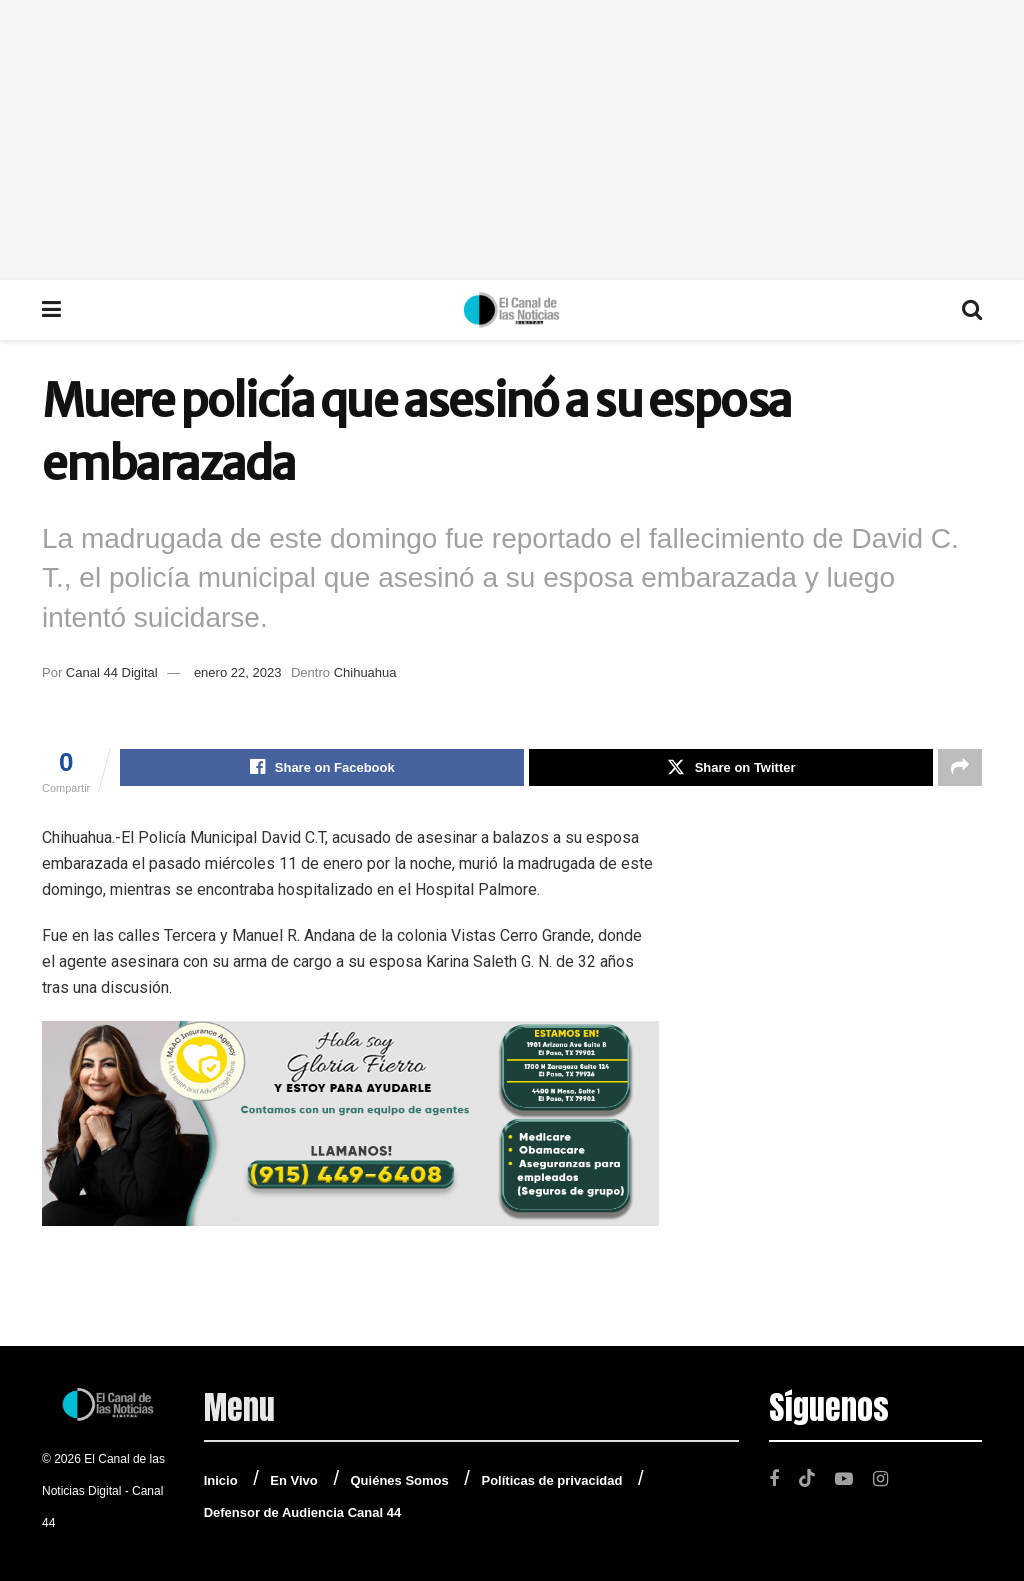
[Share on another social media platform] (960, 768)
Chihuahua (365, 672)
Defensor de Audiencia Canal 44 (302, 1512)
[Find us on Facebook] (774, 1478)
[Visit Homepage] (512, 310)
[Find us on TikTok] (807, 1478)
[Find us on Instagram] (880, 1478)
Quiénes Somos (400, 1480)
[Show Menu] (51, 310)
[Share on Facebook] (322, 768)
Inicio (221, 1480)
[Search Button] (972, 310)
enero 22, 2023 (237, 672)
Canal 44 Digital (112, 672)
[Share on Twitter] (731, 768)
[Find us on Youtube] (844, 1478)
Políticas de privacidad (551, 1480)
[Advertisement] (512, 140)
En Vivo (293, 1480)
